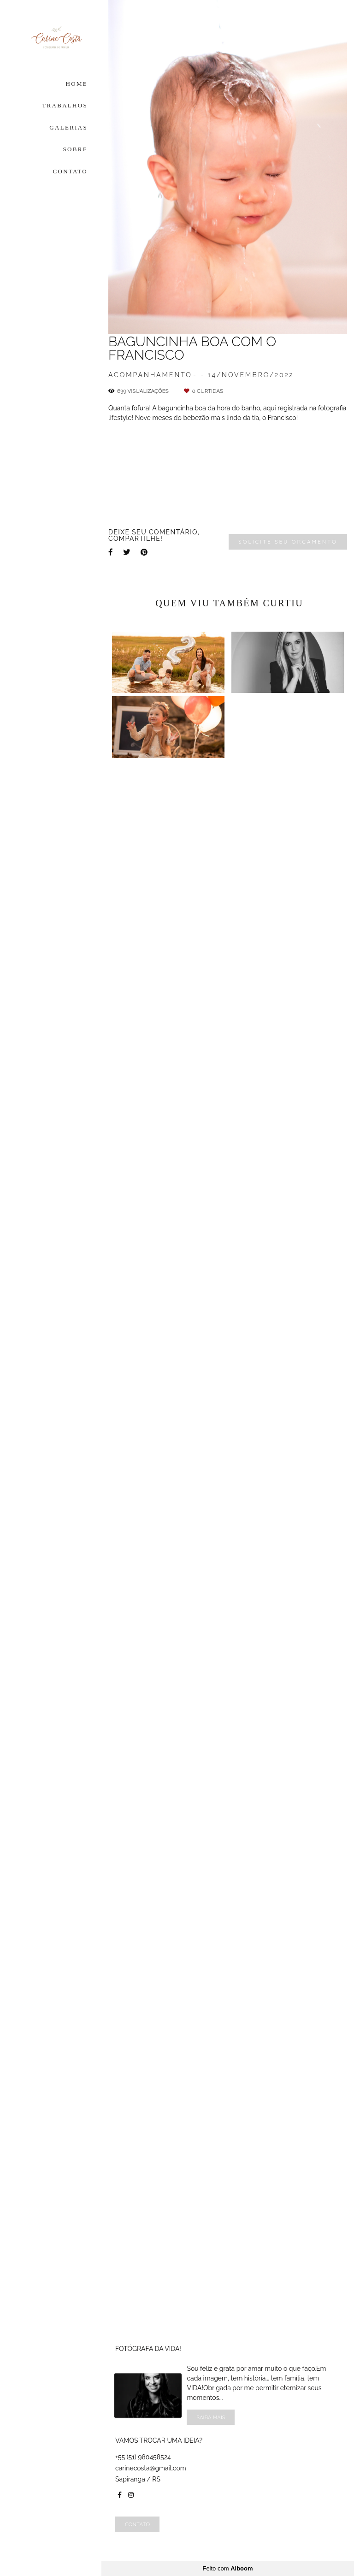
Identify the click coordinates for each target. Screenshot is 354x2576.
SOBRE (75, 149)
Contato (137, 2524)
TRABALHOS (65, 105)
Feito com (227, 2568)
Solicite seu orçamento (287, 2078)
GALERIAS (68, 127)
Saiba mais (210, 2417)
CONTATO (70, 171)
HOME (77, 83)
